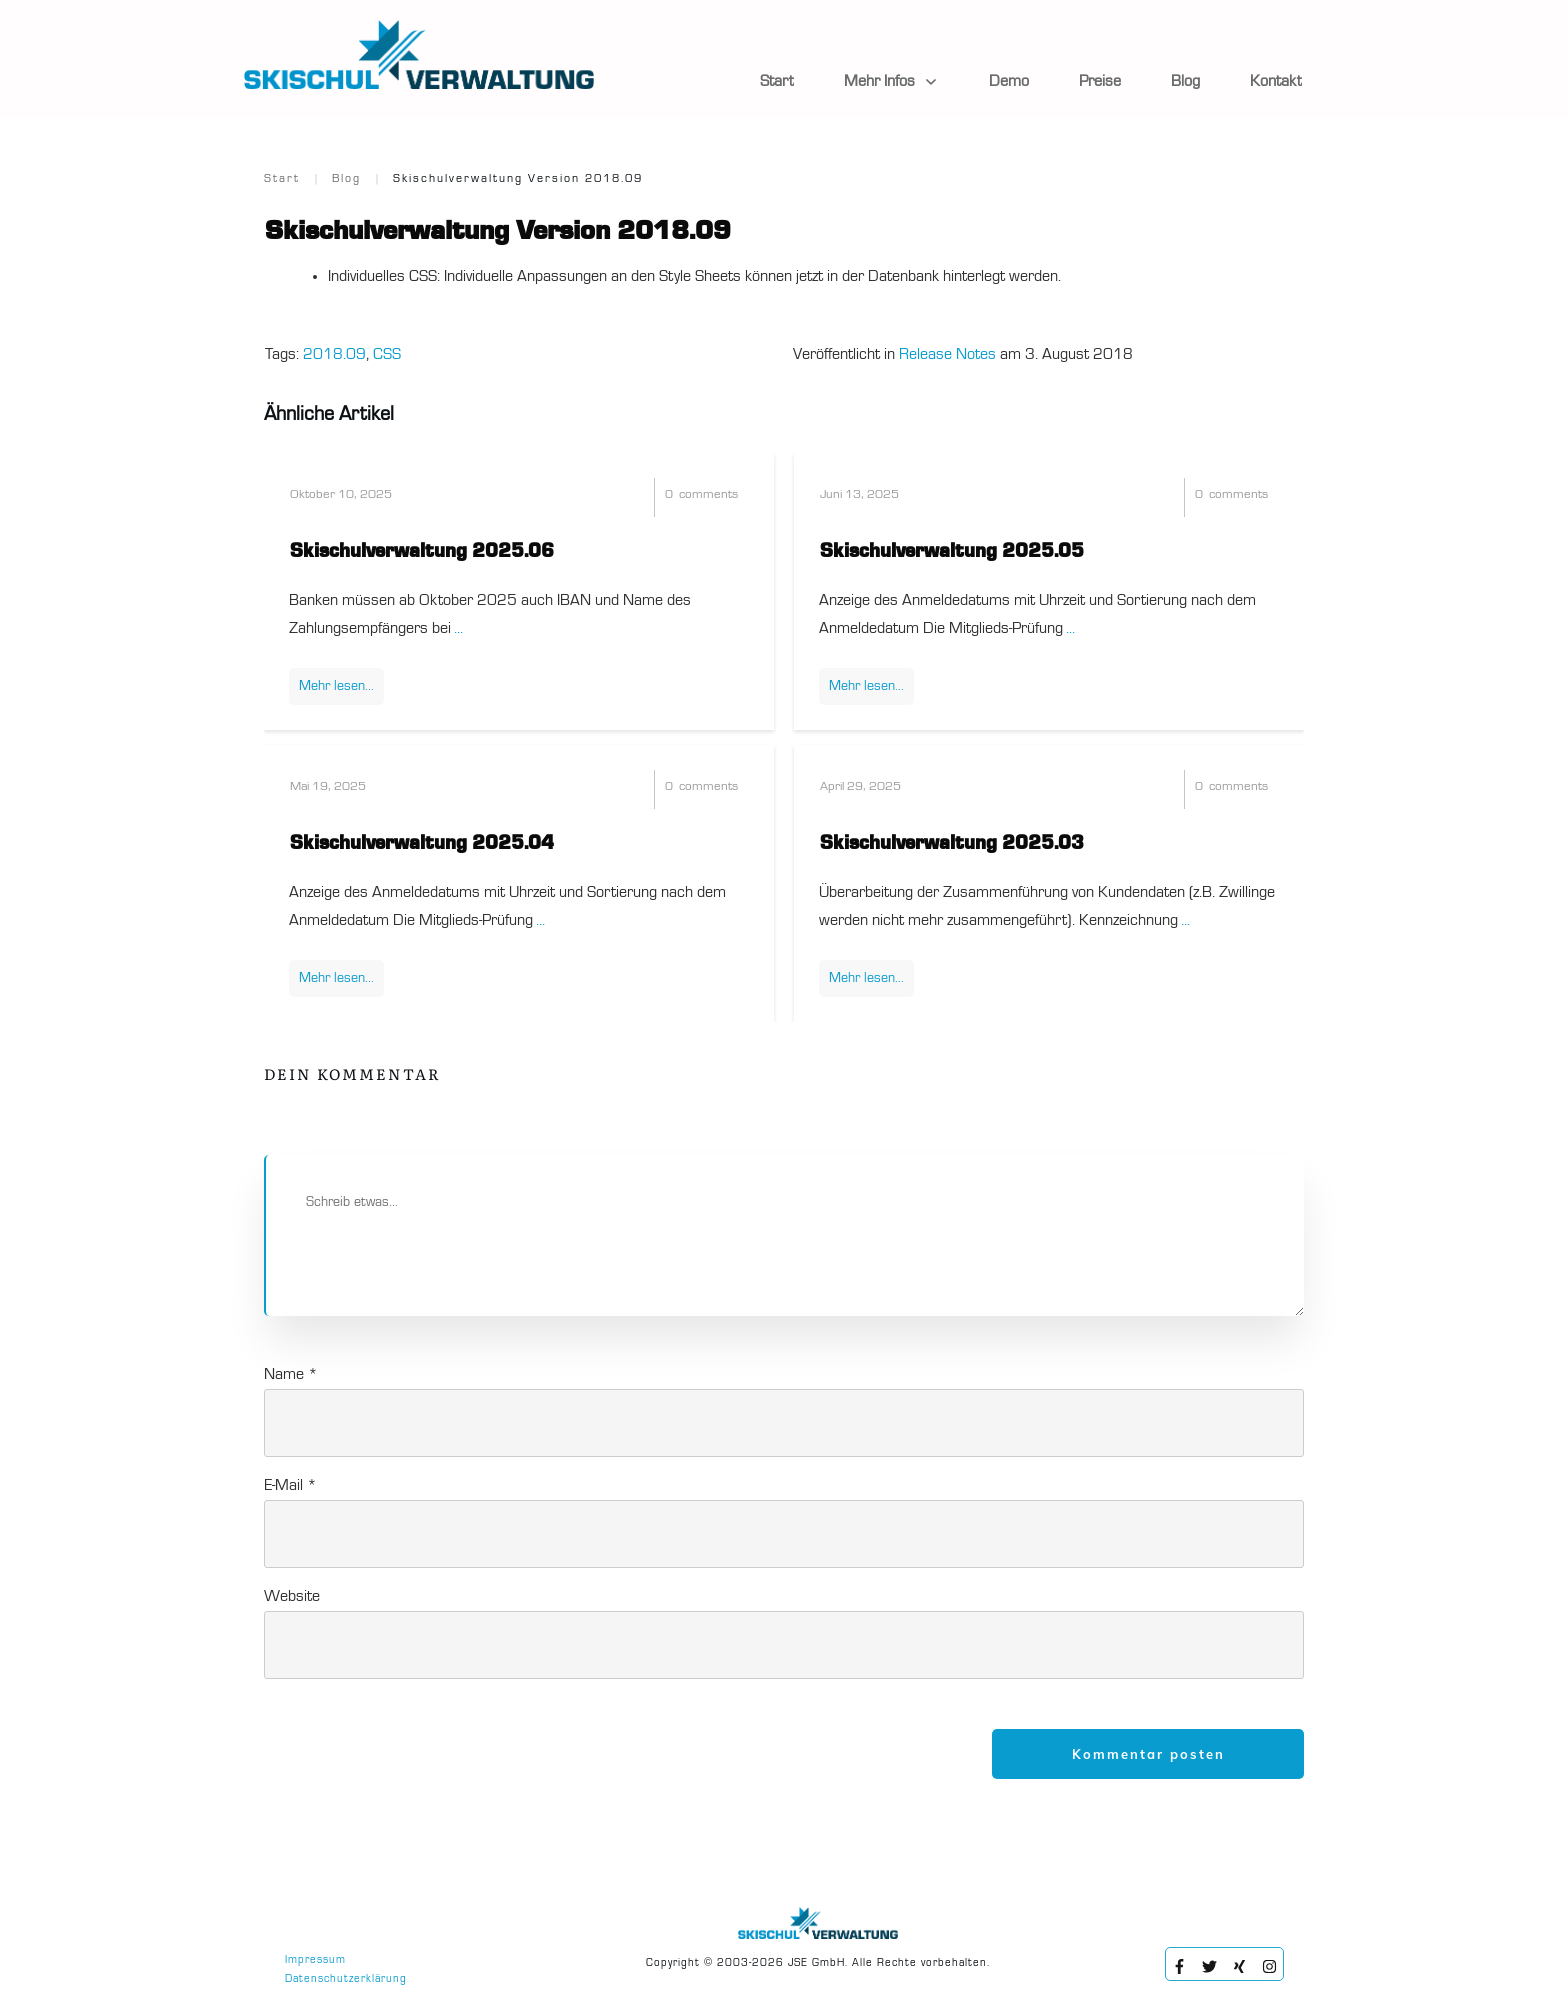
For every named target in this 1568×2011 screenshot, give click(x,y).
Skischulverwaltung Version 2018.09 (498, 232)
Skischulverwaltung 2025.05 (952, 552)
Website (292, 1597)
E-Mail (290, 1486)
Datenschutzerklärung (346, 1979)
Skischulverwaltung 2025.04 (422, 844)
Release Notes (947, 355)
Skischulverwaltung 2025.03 (952, 844)
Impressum (315, 1960)
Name (291, 1375)
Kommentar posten (1148, 1754)
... (458, 629)
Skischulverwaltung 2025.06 (422, 552)
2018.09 (334, 355)
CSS (387, 355)
